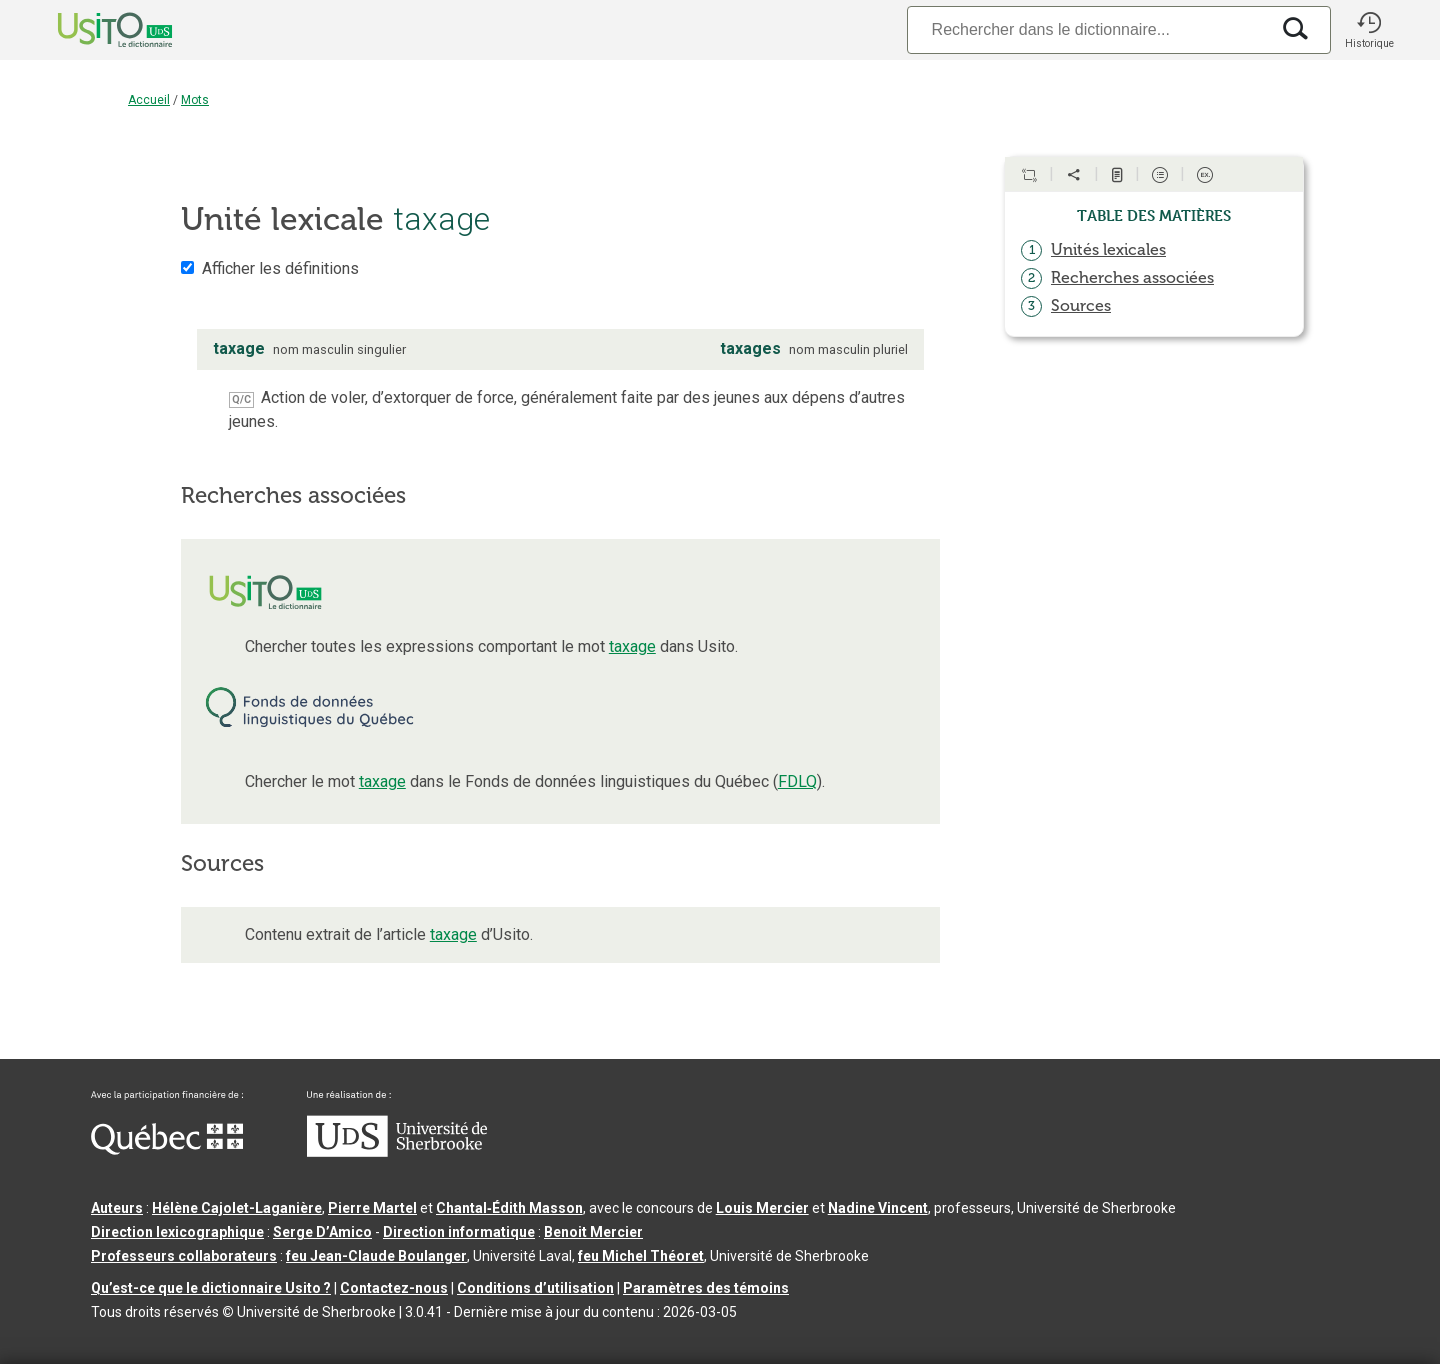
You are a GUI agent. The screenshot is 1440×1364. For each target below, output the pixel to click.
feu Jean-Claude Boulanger (376, 1256)
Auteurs (117, 1208)
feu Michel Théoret (641, 1256)
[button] (1369, 30)
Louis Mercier (762, 1208)
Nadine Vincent (878, 1208)
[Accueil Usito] (93, 30)
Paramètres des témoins (706, 1288)
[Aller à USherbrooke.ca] (397, 1152)
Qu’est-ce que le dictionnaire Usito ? (211, 1288)
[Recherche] (1088, 29)
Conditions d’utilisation (535, 1288)
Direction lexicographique (177, 1232)
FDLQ (797, 781)
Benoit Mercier (593, 1232)
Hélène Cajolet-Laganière (237, 1208)
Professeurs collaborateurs (184, 1256)
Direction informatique (459, 1232)
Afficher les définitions (280, 268)
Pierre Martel (372, 1208)
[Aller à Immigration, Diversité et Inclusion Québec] (167, 1150)
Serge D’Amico (322, 1232)
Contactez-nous (394, 1288)
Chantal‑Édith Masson (509, 1208)
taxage (632, 646)
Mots (195, 100)
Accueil (149, 100)
